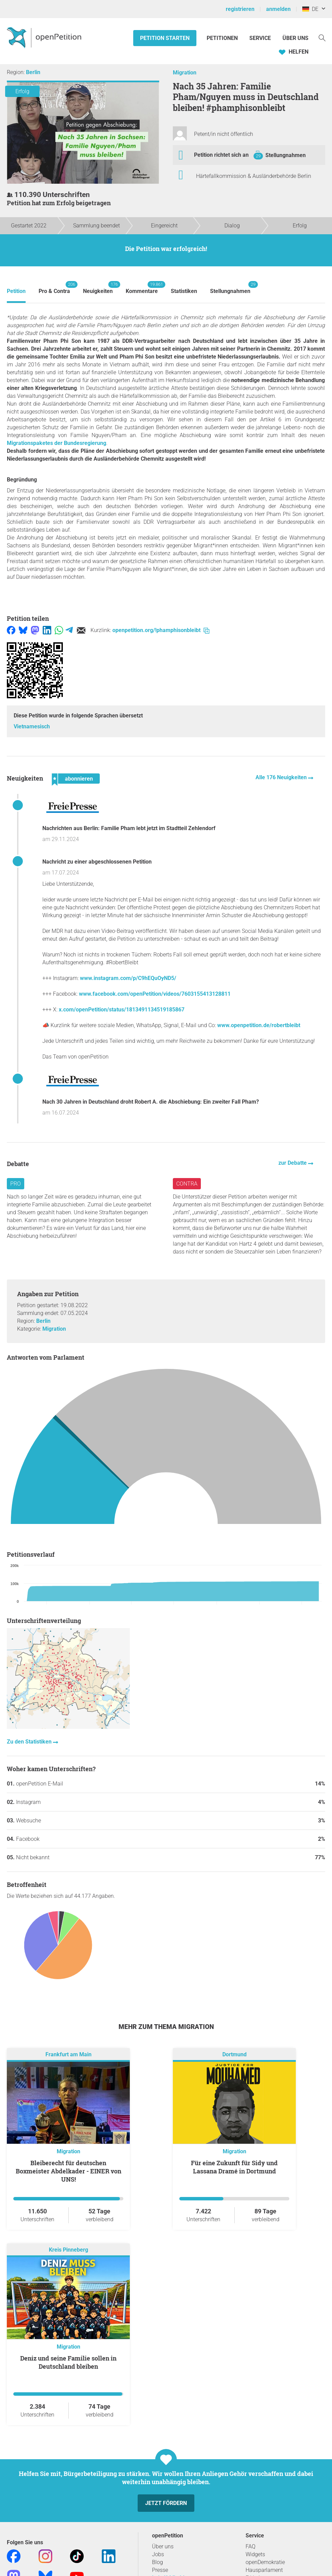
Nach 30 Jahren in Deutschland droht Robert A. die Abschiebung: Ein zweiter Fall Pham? (150, 1101)
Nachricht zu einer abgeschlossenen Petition (97, 861)
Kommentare (142, 287)
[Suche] (322, 37)
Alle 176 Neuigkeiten (281, 777)
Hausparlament (264, 2570)
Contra (186, 1183)
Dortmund (234, 2054)
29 (258, 155)
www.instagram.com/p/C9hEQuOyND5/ (128, 978)
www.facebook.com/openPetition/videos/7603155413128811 (155, 994)
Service (260, 38)
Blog (157, 2562)
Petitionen (223, 38)
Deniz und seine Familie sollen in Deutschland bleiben (68, 2362)
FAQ (250, 2546)
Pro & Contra (54, 287)
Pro (15, 1183)
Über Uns (295, 38)
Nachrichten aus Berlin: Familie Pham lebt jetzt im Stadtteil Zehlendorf (129, 828)
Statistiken (184, 291)
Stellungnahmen (285, 155)
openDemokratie (265, 2562)
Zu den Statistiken (30, 1741)
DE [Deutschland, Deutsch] (310, 9)
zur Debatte (293, 1163)
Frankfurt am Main (68, 2054)
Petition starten (165, 38)
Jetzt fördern (166, 2503)
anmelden (278, 9)
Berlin (33, 72)
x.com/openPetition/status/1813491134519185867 (121, 1009)
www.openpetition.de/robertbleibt (258, 1025)
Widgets (255, 2554)
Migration (184, 72)
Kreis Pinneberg (68, 2249)
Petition (16, 291)
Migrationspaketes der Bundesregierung (56, 443)
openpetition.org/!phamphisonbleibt (160, 630)
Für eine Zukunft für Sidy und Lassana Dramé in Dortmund (234, 2167)
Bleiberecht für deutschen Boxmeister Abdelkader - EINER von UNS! (68, 2171)
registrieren (240, 9)
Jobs (158, 2554)
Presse (160, 2570)
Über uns (163, 2546)
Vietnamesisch (32, 726)
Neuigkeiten (98, 287)
